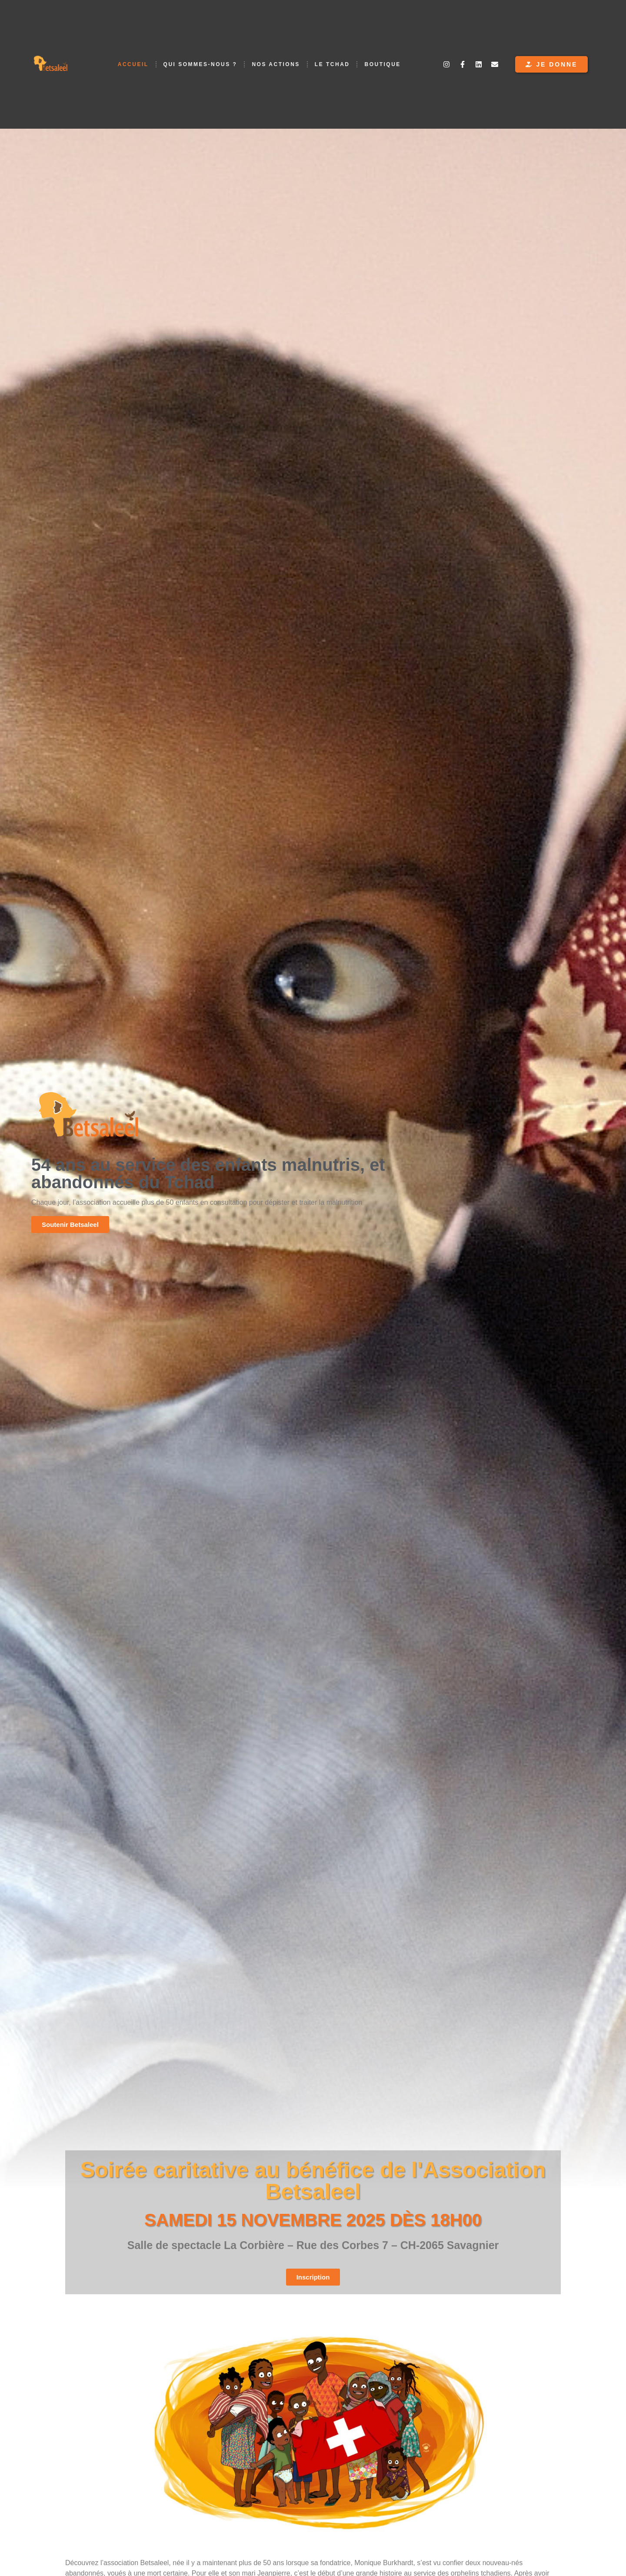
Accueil (133, 64)
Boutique (382, 64)
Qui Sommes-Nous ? (200, 64)
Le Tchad (332, 64)
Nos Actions (276, 64)
